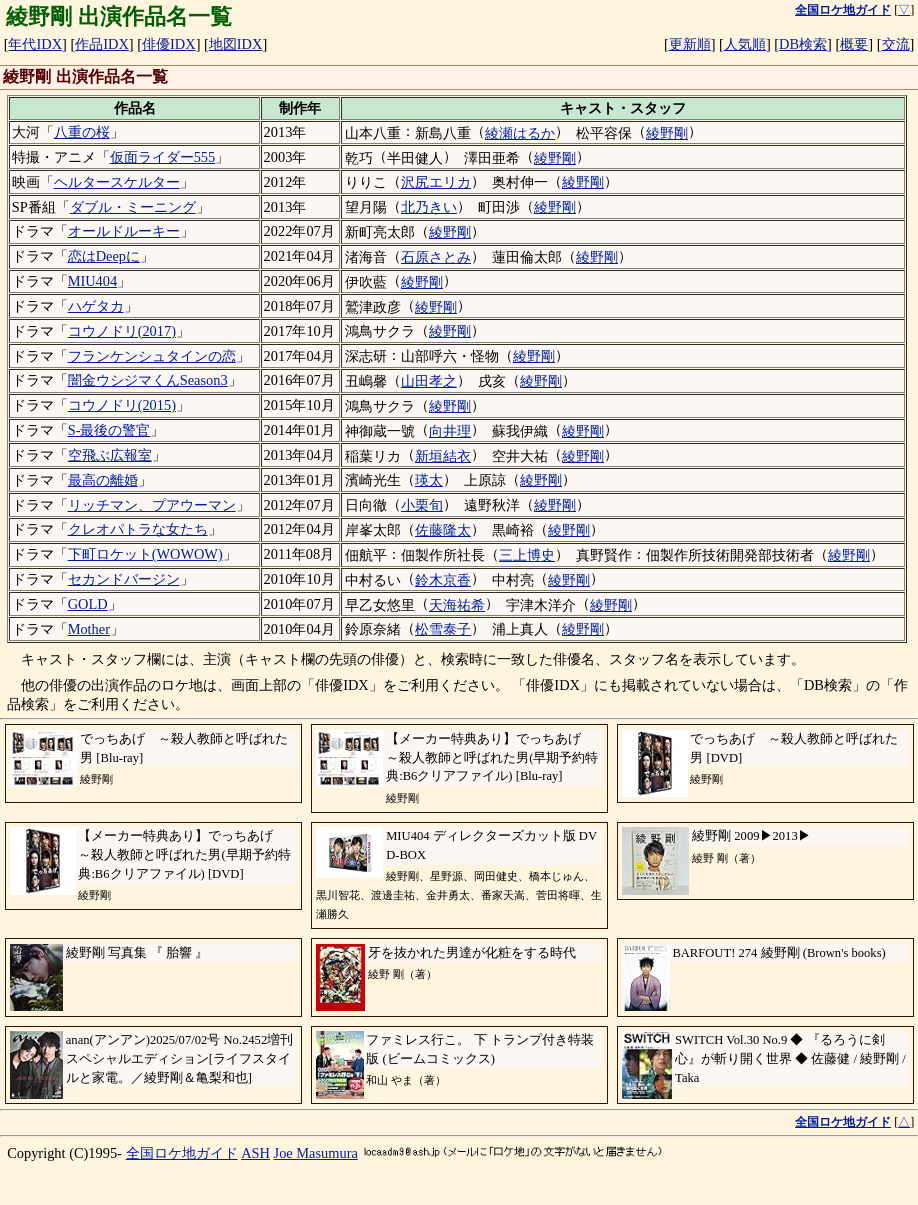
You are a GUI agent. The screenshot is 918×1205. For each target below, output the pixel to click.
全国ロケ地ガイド (182, 1153)
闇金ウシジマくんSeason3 (148, 380)
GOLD (88, 604)
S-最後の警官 (109, 430)
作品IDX (102, 44)
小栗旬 (422, 505)
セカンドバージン (124, 579)
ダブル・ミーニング (133, 207)
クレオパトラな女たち (138, 529)
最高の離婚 (103, 480)
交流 (896, 44)
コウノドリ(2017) (122, 331)
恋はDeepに (104, 256)
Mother (89, 629)
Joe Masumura (316, 1153)
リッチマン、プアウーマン (152, 505)
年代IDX (35, 44)
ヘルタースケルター (117, 182)
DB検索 (803, 44)
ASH (255, 1153)
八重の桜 (82, 132)
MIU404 (93, 281)
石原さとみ (436, 257)
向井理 (450, 431)
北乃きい (429, 207)
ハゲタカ (96, 306)
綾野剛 (667, 133)
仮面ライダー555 (163, 157)
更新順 (690, 44)
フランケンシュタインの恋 (152, 356)
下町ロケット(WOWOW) (145, 554)
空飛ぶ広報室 (110, 455)
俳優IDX (169, 44)
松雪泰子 (443, 629)
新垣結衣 (443, 456)
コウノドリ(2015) (122, 405)
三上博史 (527, 555)
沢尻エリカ (436, 182)
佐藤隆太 (443, 530)
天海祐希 (457, 605)
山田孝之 (429, 381)
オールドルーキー (124, 231)
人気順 (745, 44)
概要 (854, 44)
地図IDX (236, 44)
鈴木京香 (443, 580)
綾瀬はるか (520, 133)
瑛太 (429, 480)
